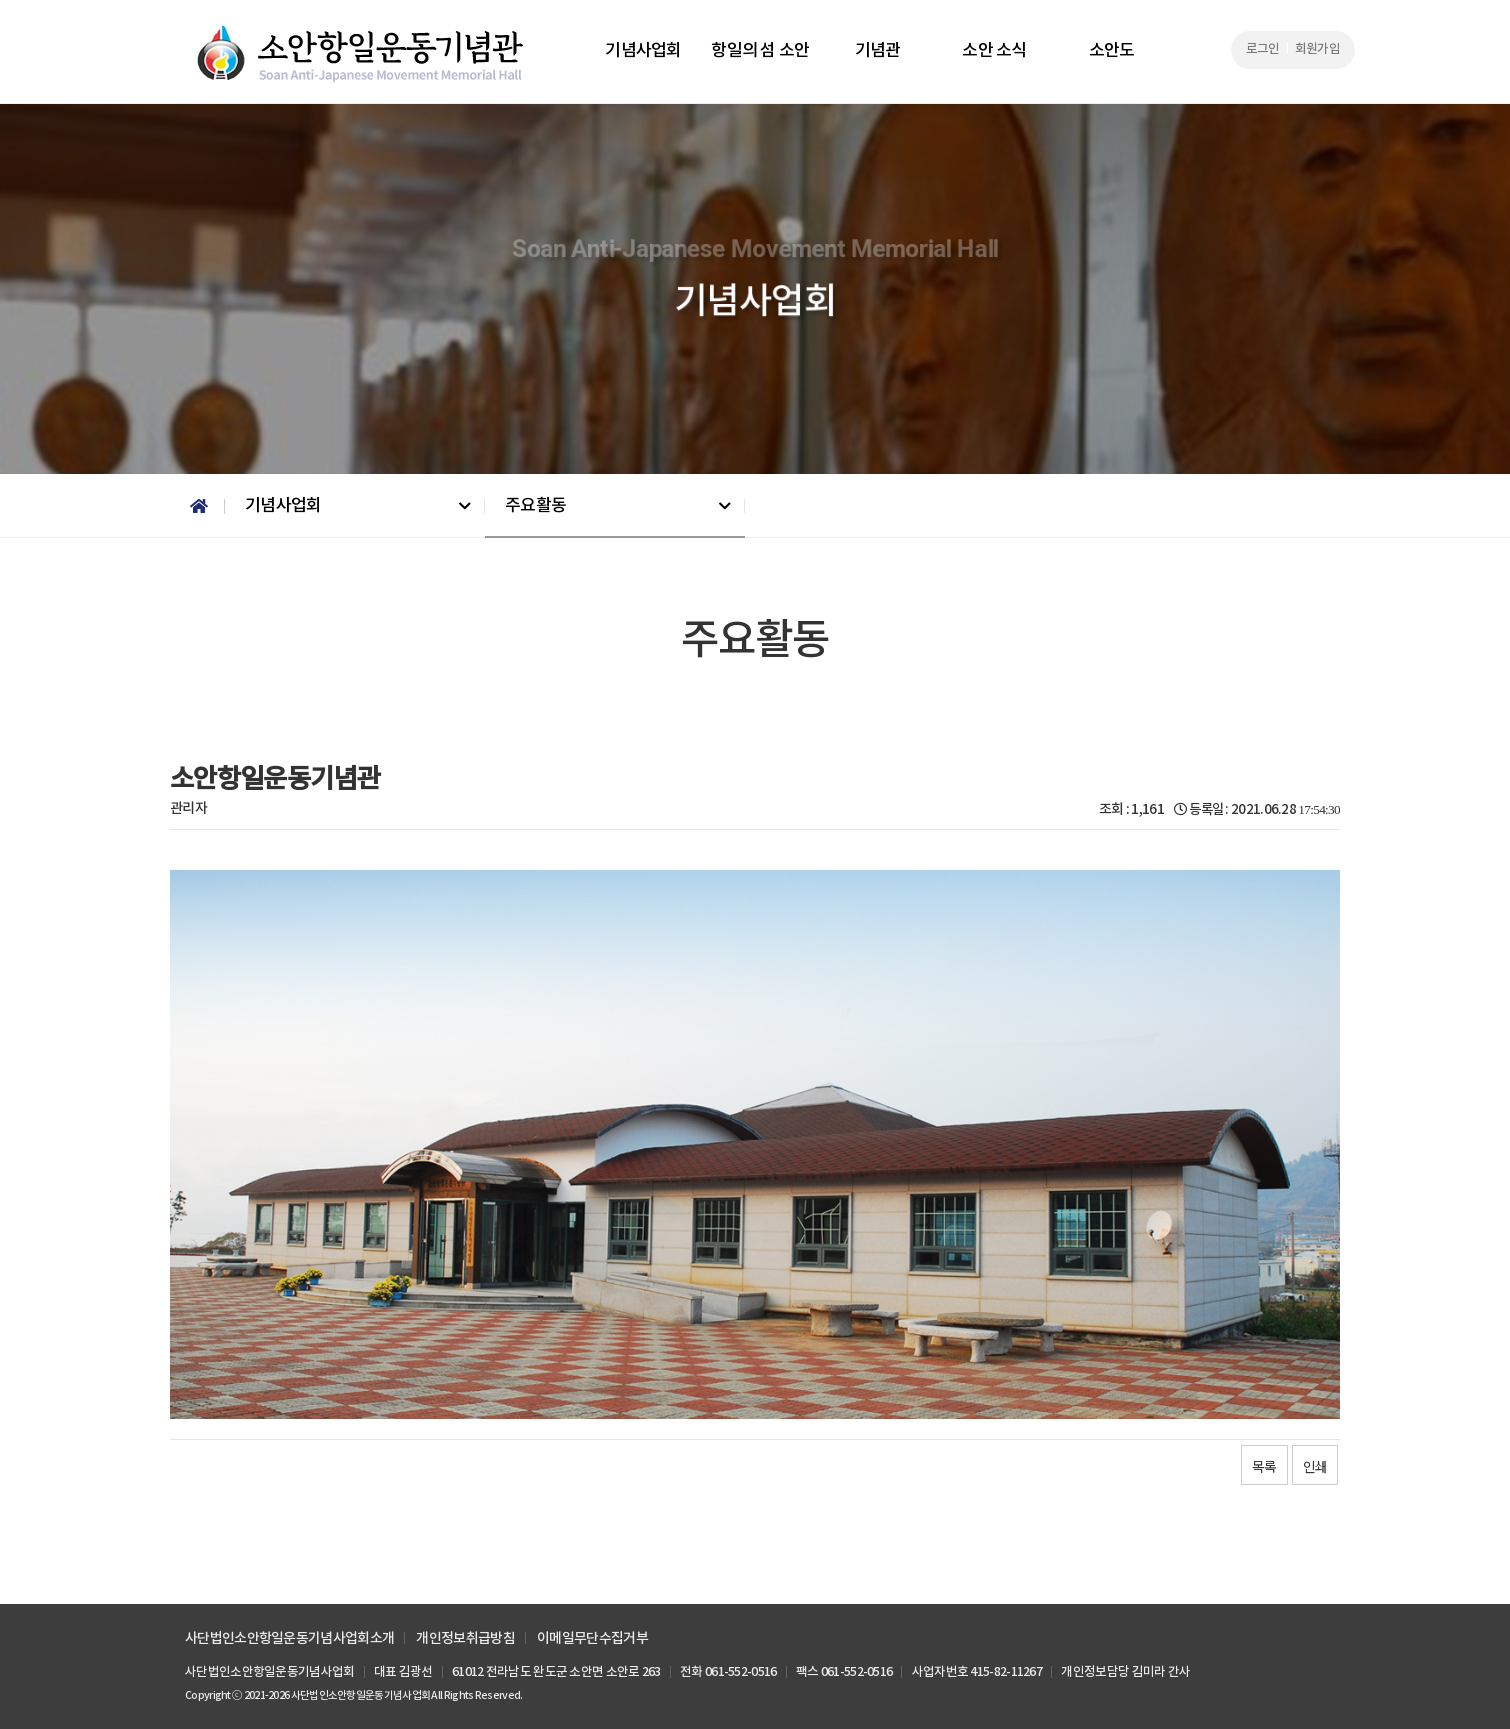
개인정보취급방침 (465, 1638)
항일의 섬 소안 (760, 51)
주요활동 (535, 506)
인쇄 (1315, 1466)
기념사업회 (643, 51)
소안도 (1112, 51)
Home (197, 506)
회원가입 (1317, 49)
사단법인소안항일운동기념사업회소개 (289, 1638)
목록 (1264, 1466)
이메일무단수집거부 (592, 1638)
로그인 (1263, 49)
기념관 (878, 51)
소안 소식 (994, 51)
